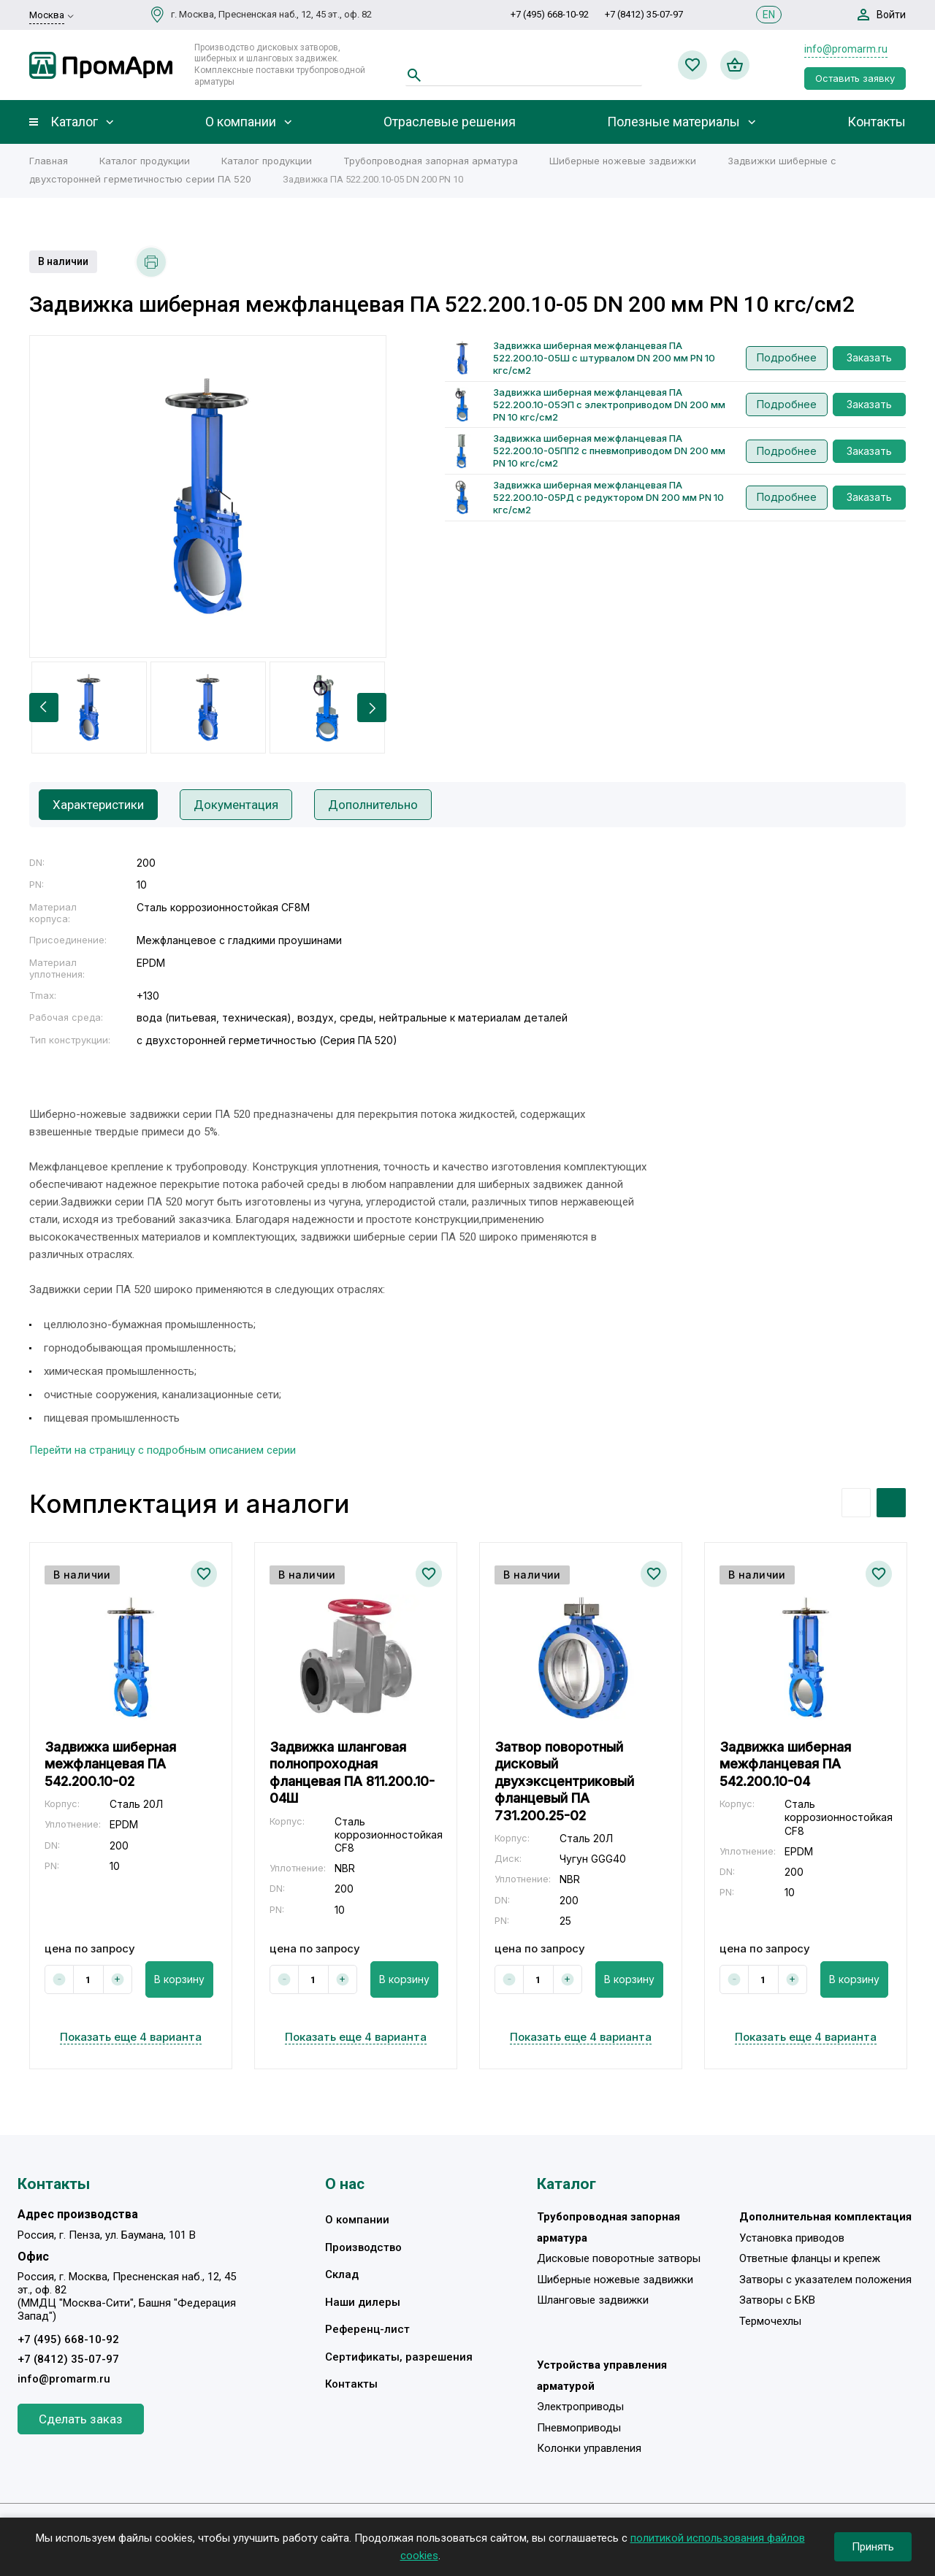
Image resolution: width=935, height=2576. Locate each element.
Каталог (74, 122)
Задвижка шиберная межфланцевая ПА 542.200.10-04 (785, 1764)
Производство (363, 2247)
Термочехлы (770, 2321)
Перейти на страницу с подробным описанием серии (162, 1450)
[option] (207, 496)
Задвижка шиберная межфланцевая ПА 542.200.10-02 (110, 1764)
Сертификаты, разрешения (399, 2357)
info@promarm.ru (846, 49)
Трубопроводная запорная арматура (430, 160)
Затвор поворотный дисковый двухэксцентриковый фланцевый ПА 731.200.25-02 (564, 1781)
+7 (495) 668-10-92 (550, 14)
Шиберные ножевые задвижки (622, 160)
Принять (873, 2546)
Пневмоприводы (579, 2427)
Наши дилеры (362, 2302)
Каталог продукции (144, 160)
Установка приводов (791, 2238)
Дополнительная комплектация (825, 2216)
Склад (342, 2274)
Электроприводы (580, 2406)
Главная (48, 160)
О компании (240, 122)
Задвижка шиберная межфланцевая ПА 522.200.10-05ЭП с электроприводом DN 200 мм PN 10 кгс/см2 (609, 404)
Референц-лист (367, 2329)
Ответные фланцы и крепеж (809, 2258)
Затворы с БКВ (777, 2300)
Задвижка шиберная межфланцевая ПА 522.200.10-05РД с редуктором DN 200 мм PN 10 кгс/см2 (608, 497)
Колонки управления (589, 2448)
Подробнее (787, 357)
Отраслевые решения (449, 122)
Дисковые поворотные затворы (619, 2258)
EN (769, 14)
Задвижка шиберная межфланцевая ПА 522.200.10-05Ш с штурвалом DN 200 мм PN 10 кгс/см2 (604, 358)
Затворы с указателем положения (825, 2279)
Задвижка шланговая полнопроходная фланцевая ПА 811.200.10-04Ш (352, 1772)
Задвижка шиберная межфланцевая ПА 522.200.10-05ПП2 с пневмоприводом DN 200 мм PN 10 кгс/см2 (609, 450)
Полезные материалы (673, 122)
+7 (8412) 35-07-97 (644, 14)
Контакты (876, 122)
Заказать (869, 357)
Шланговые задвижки (593, 2300)
